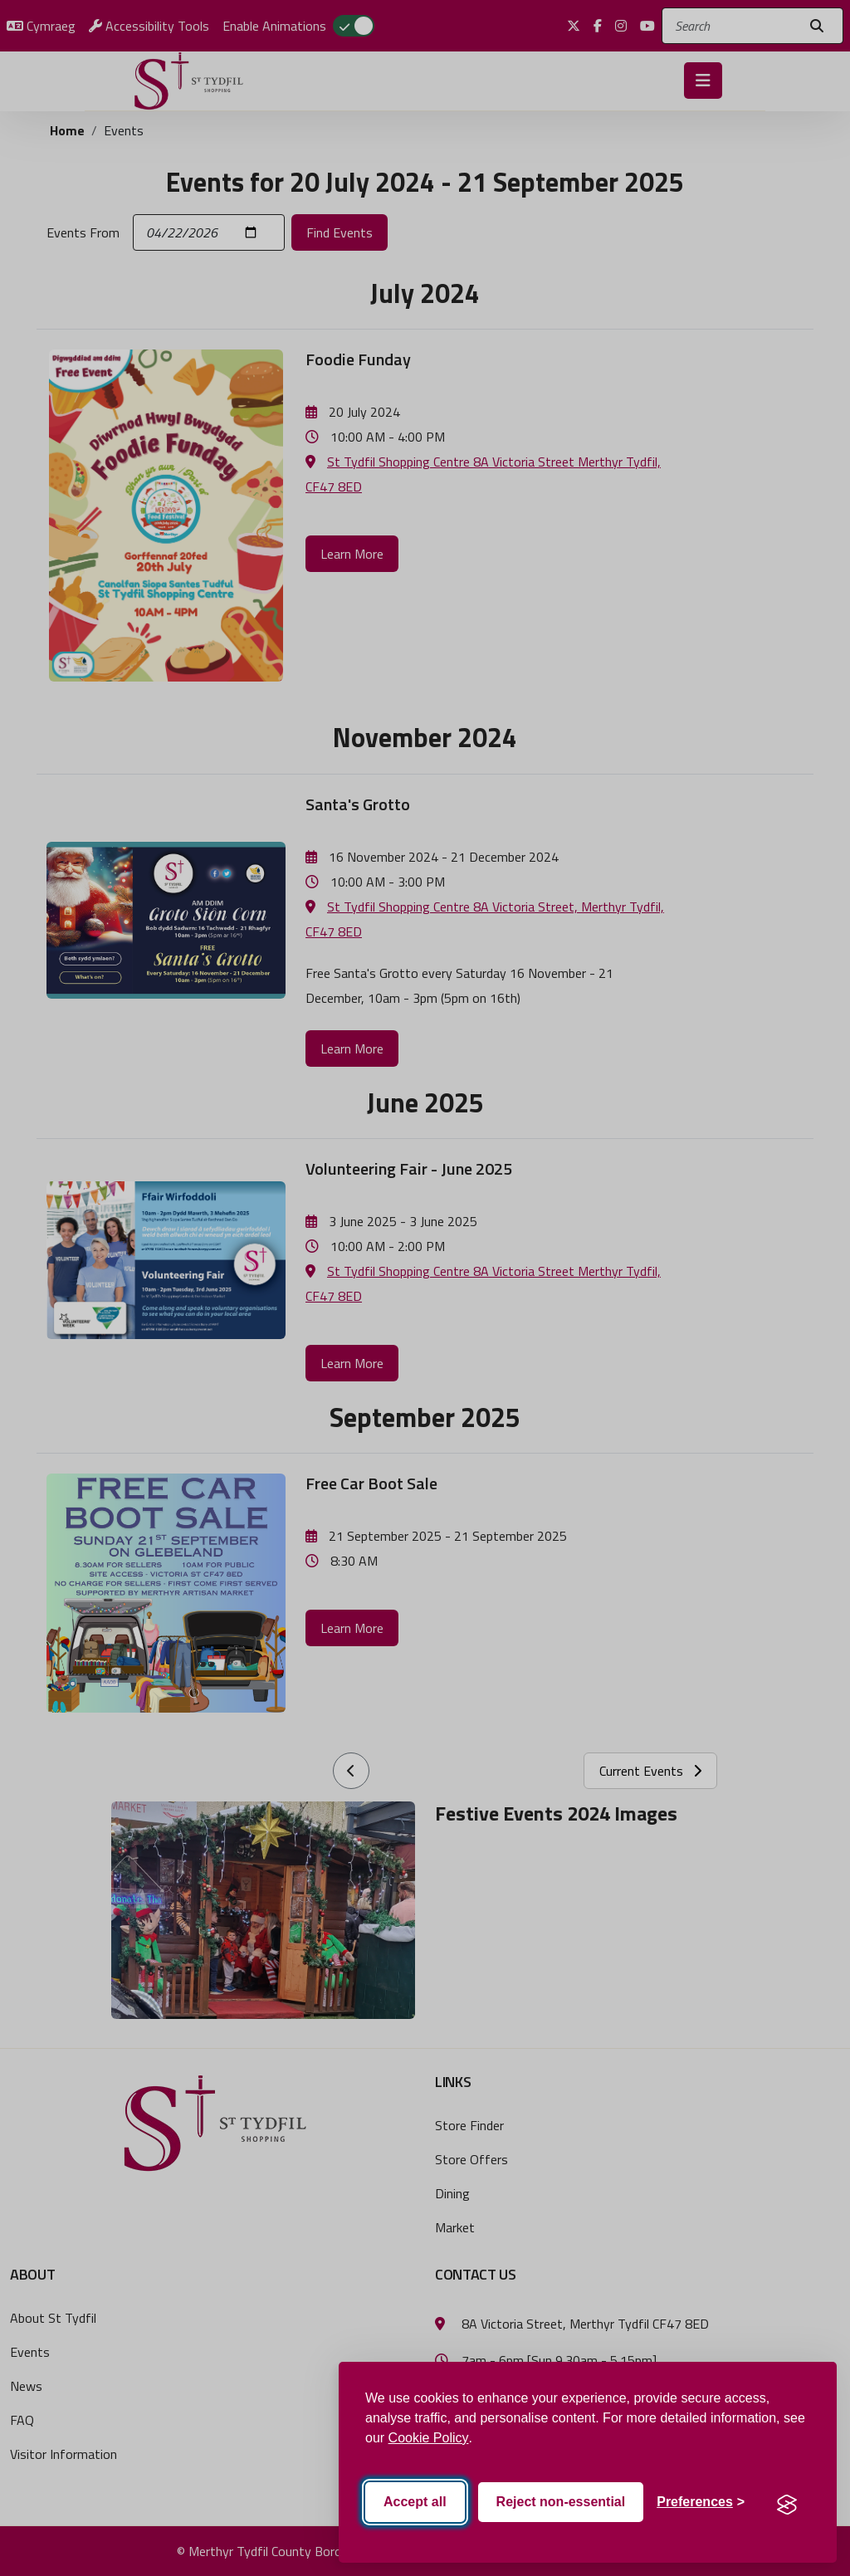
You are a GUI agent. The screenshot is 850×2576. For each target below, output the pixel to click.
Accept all (415, 2502)
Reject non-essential (561, 2502)
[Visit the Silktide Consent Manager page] (787, 2502)
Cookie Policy (428, 2438)
